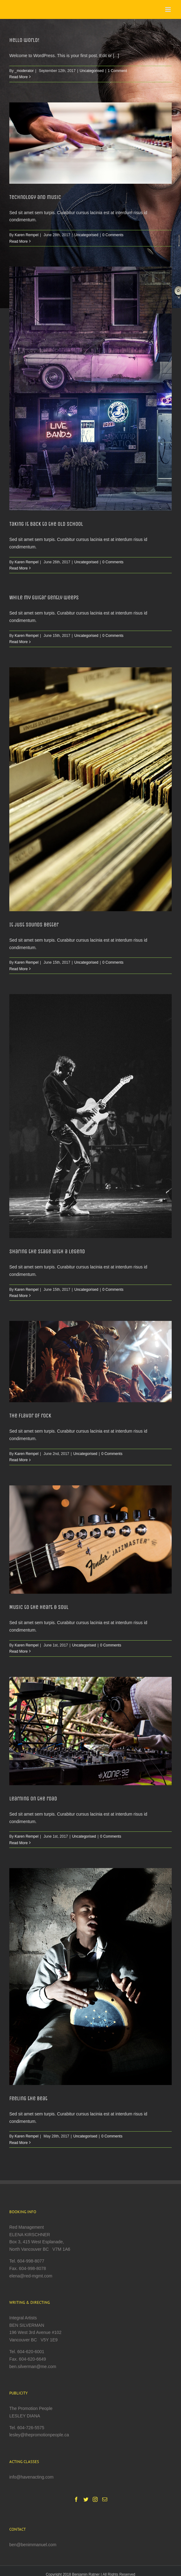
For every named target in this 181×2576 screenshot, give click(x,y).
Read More (18, 77)
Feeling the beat (28, 2098)
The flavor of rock (30, 1415)
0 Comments (112, 235)
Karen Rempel (26, 235)
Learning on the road (33, 1798)
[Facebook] (76, 2499)
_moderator (24, 71)
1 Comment (117, 71)
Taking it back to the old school (46, 523)
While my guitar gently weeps (44, 597)
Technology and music (35, 197)
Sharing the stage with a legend (47, 1251)
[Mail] (104, 2499)
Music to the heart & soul (38, 1607)
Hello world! (24, 40)
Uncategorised (92, 71)
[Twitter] (85, 2499)
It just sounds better (34, 924)
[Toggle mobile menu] (168, 9)
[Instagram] (95, 2499)
